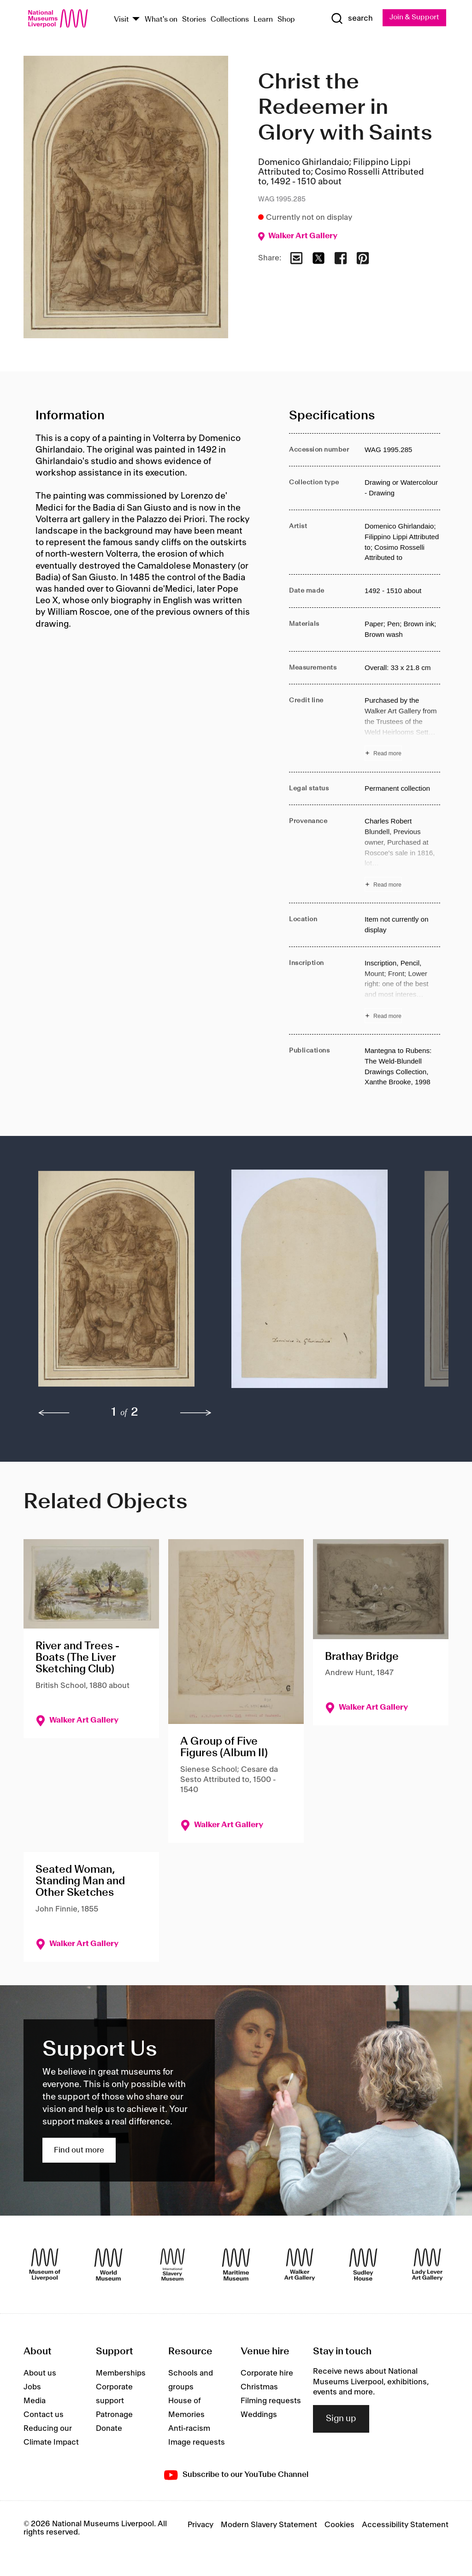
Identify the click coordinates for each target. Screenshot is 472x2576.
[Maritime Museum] (236, 2265)
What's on (161, 20)
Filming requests (271, 2401)
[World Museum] (108, 2265)
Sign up (341, 2418)
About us (40, 2374)
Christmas (259, 2387)
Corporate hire (267, 2374)
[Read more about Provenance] (402, 854)
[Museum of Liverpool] (45, 2265)
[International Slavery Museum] (172, 2265)
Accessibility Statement (405, 2525)
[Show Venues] (136, 20)
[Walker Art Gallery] (299, 2265)
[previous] (54, 1413)
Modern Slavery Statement (269, 2525)
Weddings (259, 2415)
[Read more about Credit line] (402, 728)
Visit (121, 20)
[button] (116, 1283)
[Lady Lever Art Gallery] (427, 2265)
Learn (263, 20)
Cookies (339, 2525)
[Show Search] (351, 18)
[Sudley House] (363, 2265)
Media (35, 2401)
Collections (230, 20)
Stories (194, 20)
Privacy (200, 2525)
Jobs (32, 2387)
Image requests (196, 2443)
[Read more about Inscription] (402, 991)
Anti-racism (189, 2429)
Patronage (114, 2415)
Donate (109, 2429)
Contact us (44, 2415)
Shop (286, 20)
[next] (196, 1413)
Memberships (121, 2374)
